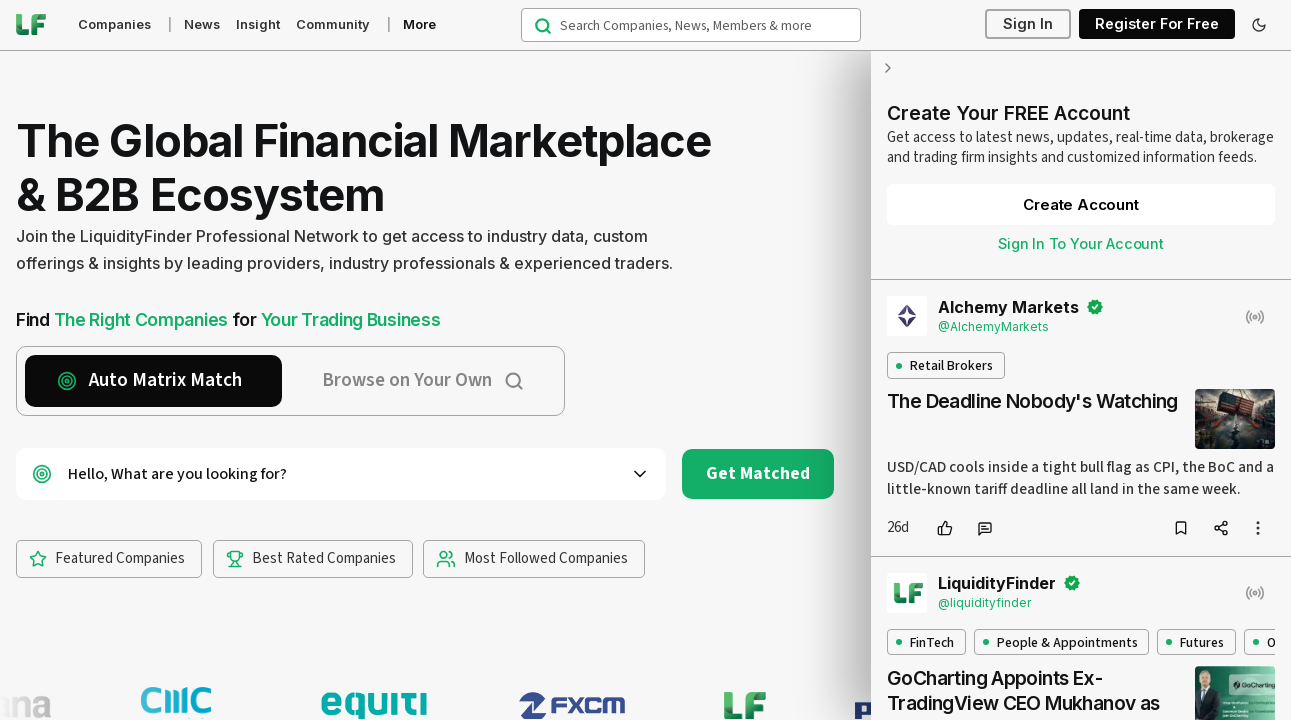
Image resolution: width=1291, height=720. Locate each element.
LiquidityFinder (997, 583)
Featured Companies (107, 558)
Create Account (1080, 204)
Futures (1195, 642)
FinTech (925, 642)
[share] (1221, 528)
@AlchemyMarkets (993, 326)
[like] (945, 528)
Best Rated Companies (311, 558)
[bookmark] (1181, 528)
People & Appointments (1060, 642)
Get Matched (758, 473)
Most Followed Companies (532, 558)
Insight (258, 24)
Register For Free (1157, 24)
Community (333, 24)
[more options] (1258, 528)
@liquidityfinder (984, 602)
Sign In (1028, 24)
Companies (114, 24)
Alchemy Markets (1008, 307)
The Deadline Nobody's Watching (1032, 401)
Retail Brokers (944, 365)
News (202, 24)
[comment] (985, 528)
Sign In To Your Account (1081, 243)
